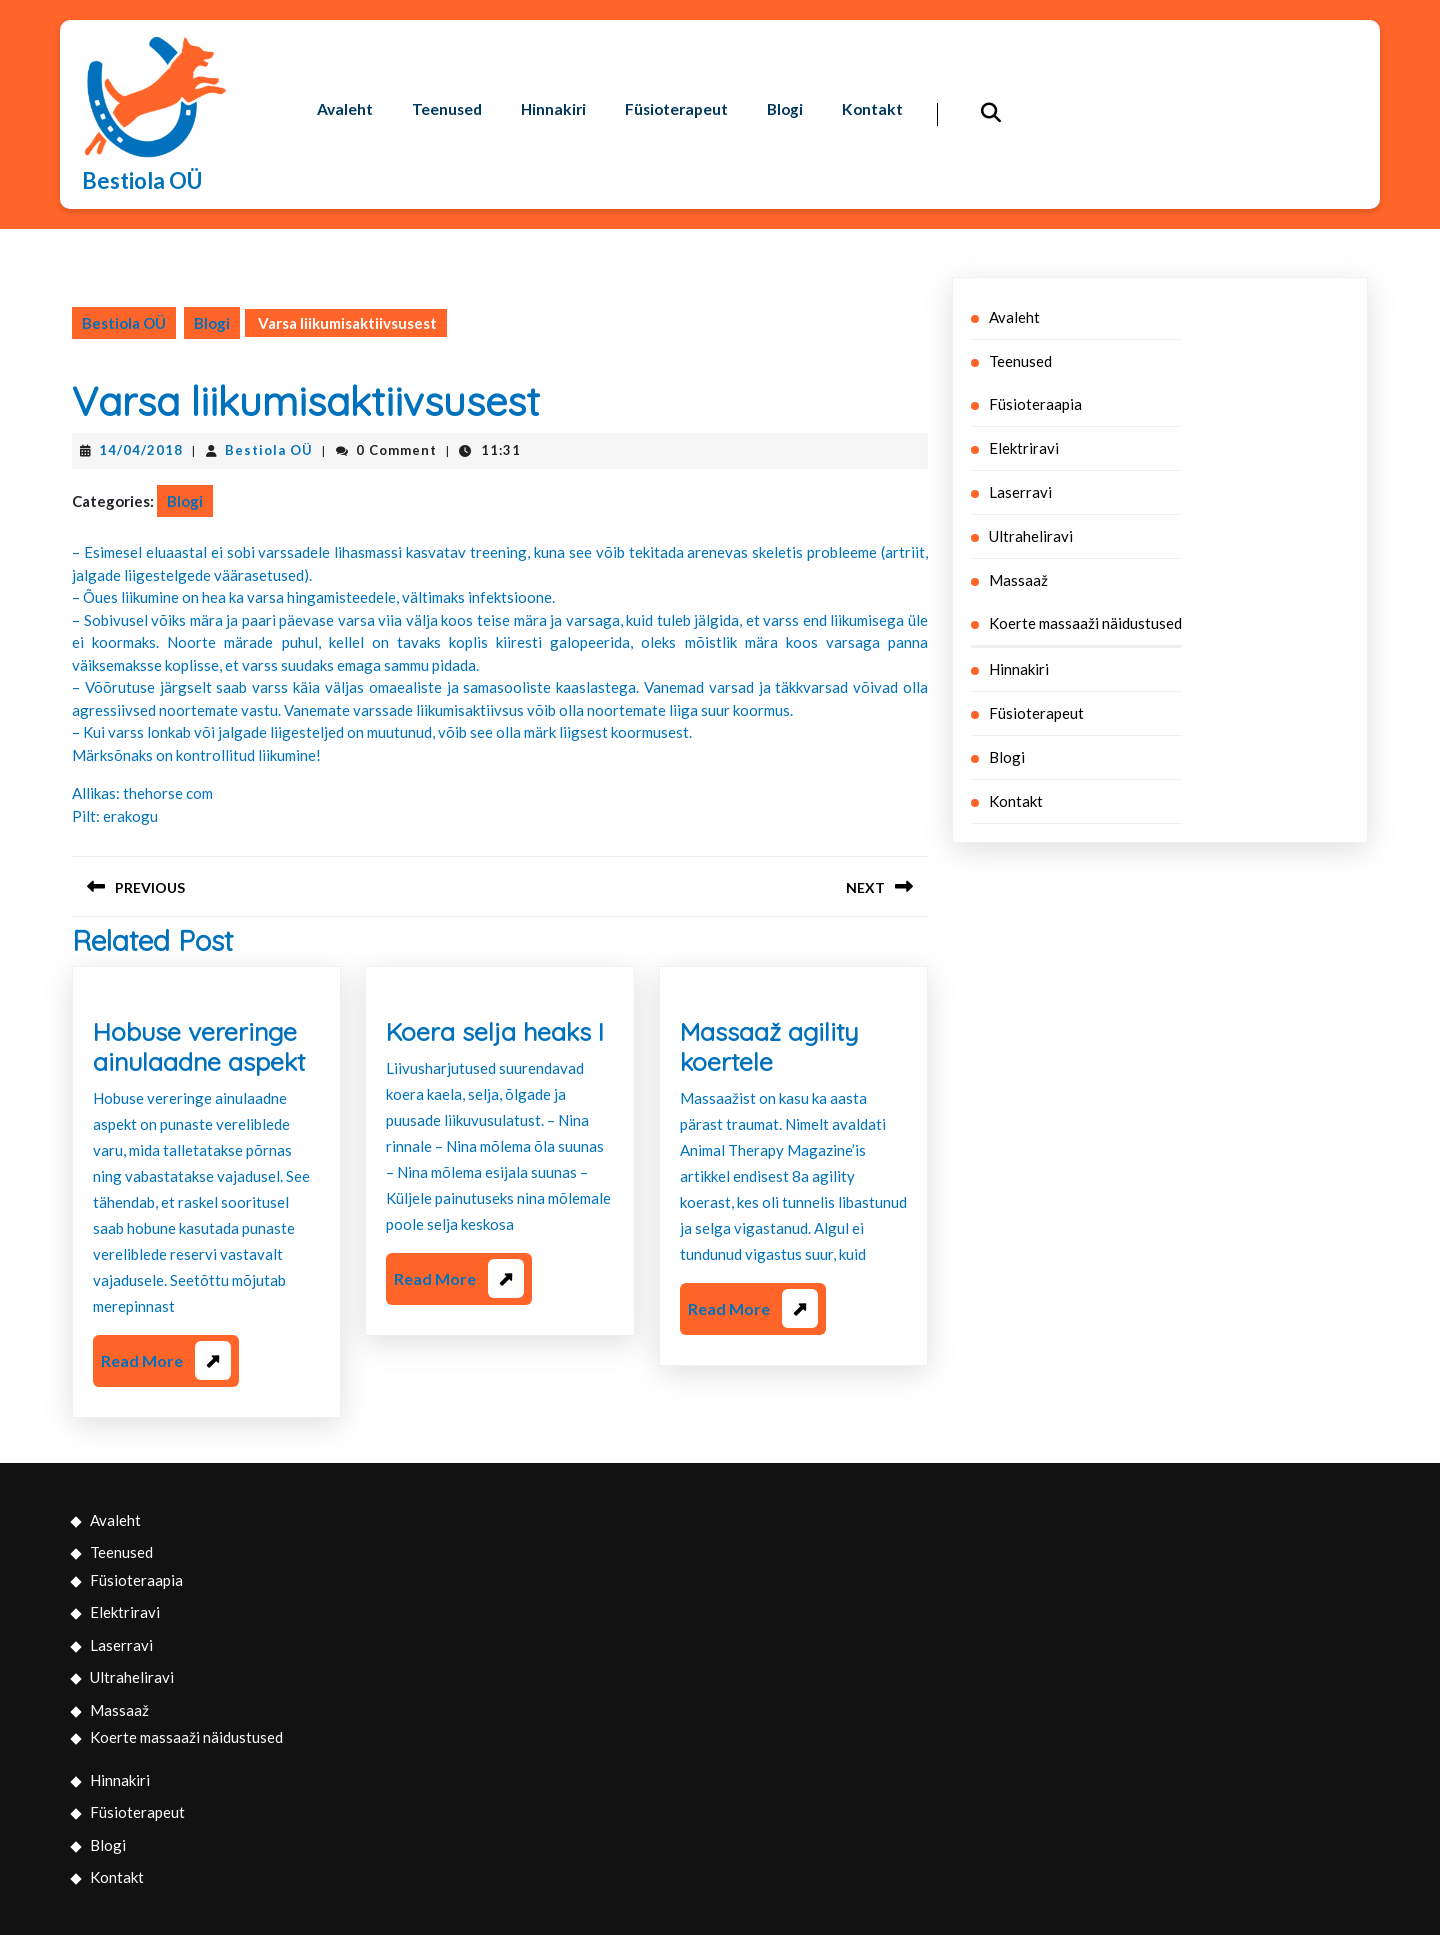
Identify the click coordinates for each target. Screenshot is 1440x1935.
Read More (166, 1364)
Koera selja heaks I (495, 1031)
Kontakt (348, 135)
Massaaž (1018, 580)
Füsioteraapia (1035, 404)
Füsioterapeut (683, 85)
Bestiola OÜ (142, 180)
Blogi (795, 85)
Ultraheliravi (1031, 536)
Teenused (449, 85)
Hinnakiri (557, 85)
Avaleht (345, 85)
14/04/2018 (141, 450)
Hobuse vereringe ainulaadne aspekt (199, 1046)
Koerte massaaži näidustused (1085, 623)
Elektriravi (1024, 448)
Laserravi (1020, 492)
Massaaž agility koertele (769, 1046)
